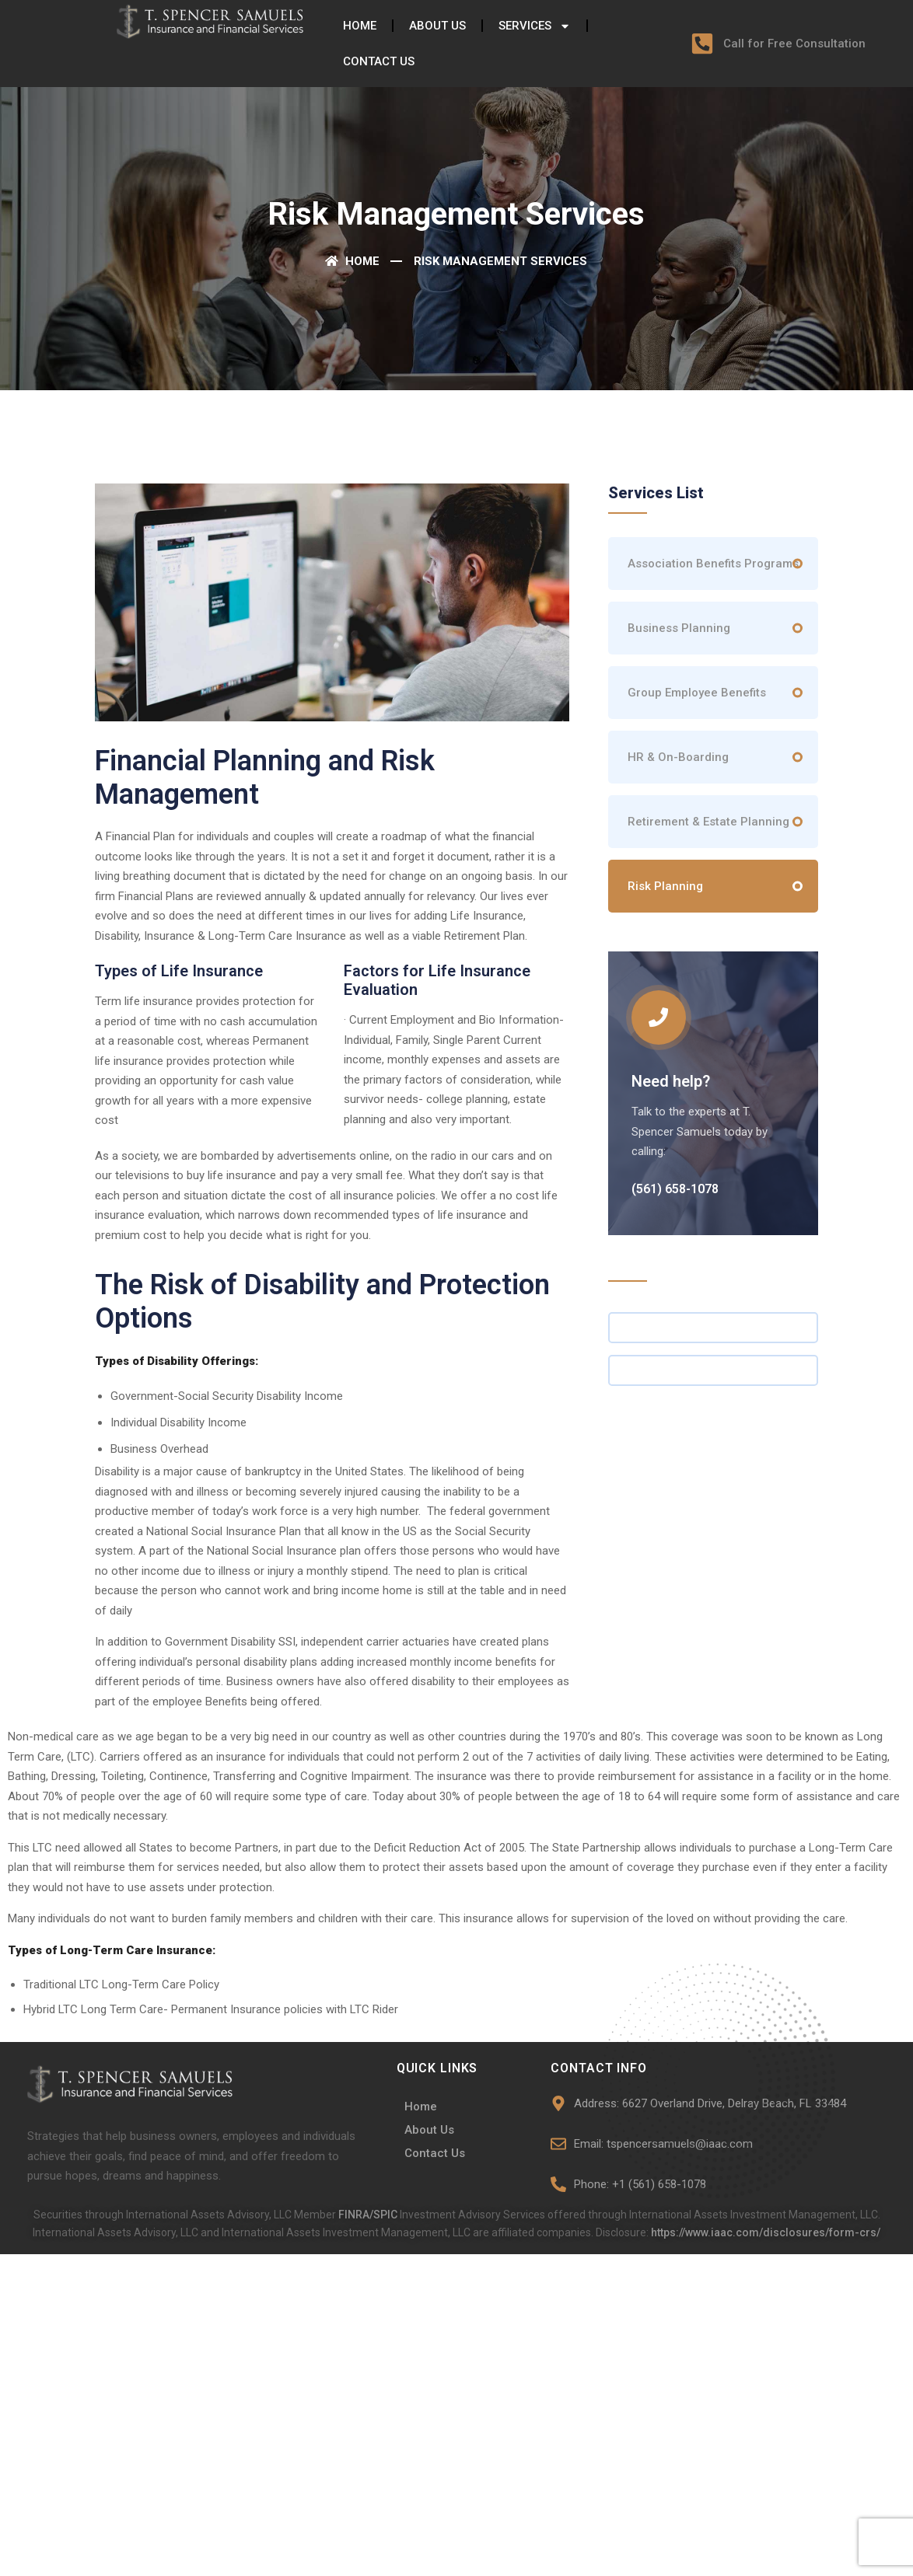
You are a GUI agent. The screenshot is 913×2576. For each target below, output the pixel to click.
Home (359, 26)
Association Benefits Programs (713, 564)
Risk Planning (665, 886)
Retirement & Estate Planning (708, 822)
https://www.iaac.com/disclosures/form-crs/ (765, 2232)
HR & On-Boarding (678, 757)
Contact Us (379, 61)
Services (534, 26)
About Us (437, 26)
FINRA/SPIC (369, 2214)
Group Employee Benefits (697, 693)
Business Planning (679, 628)
